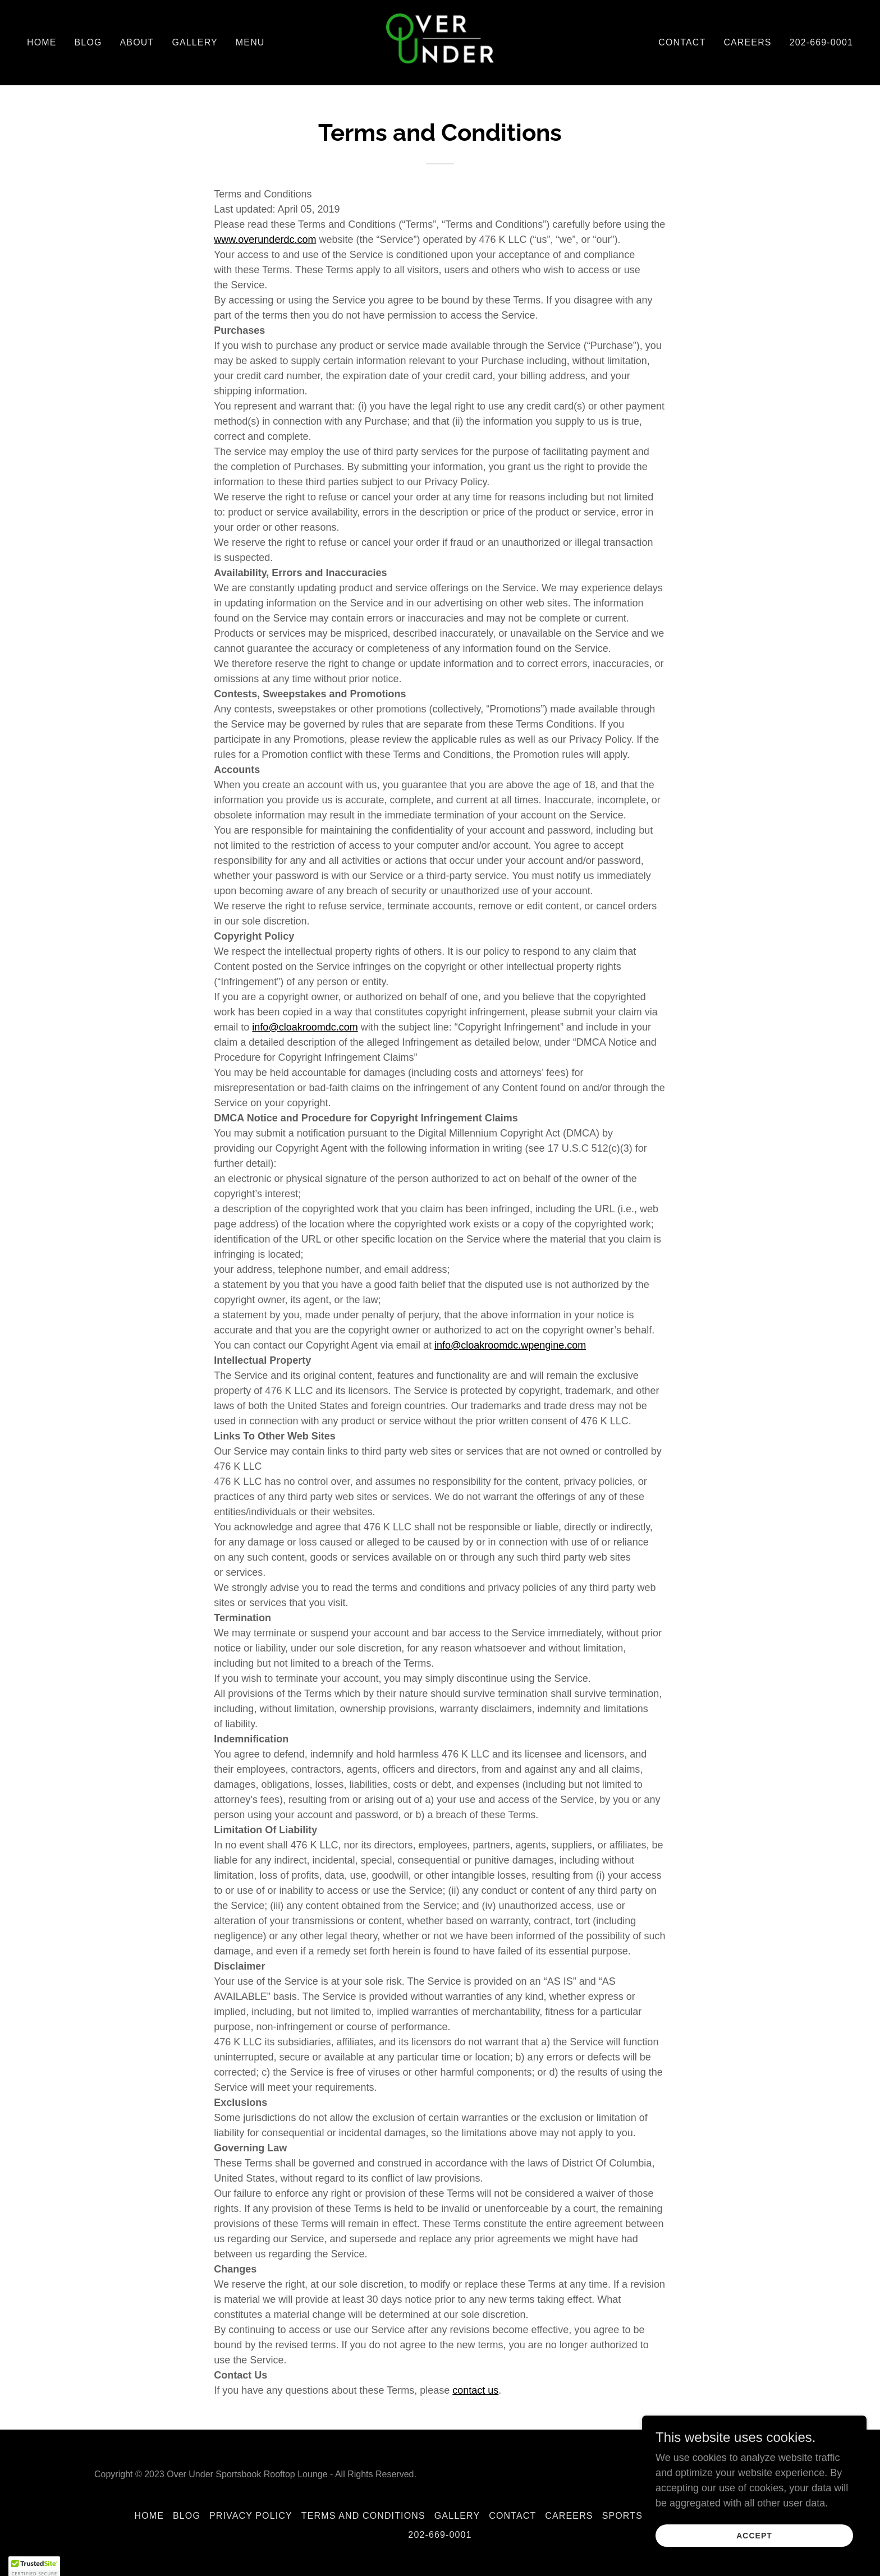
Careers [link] (747, 42)
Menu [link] (250, 42)
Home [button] (149, 2515)
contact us (475, 2390)
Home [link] (42, 42)
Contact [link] (681, 42)
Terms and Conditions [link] (363, 2515)
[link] (440, 42)
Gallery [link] (194, 42)
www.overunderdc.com (265, 239)
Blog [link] (88, 42)
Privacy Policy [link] (250, 2515)
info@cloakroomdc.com (305, 1027)
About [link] (137, 42)
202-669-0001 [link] (821, 42)
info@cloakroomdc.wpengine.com (510, 1345)
